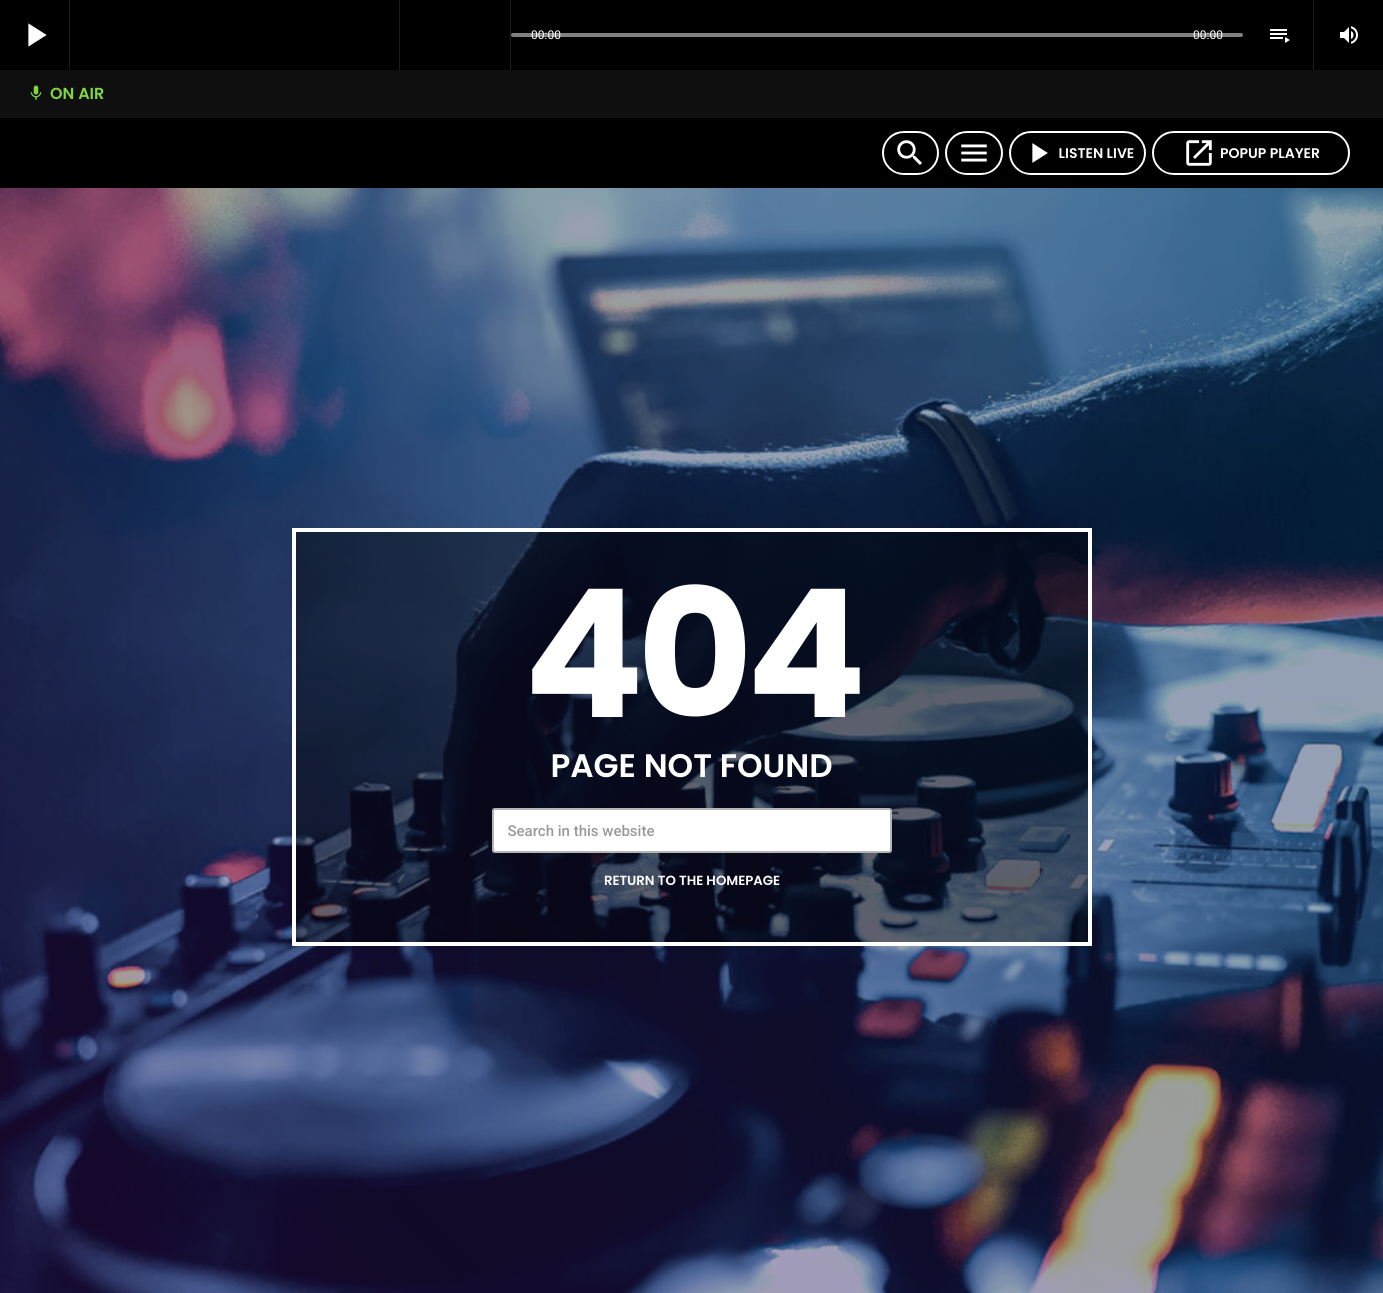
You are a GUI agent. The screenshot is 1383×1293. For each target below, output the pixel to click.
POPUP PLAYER (1251, 153)
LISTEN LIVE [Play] (1078, 153)
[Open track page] (490, 36)
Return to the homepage (692, 880)
